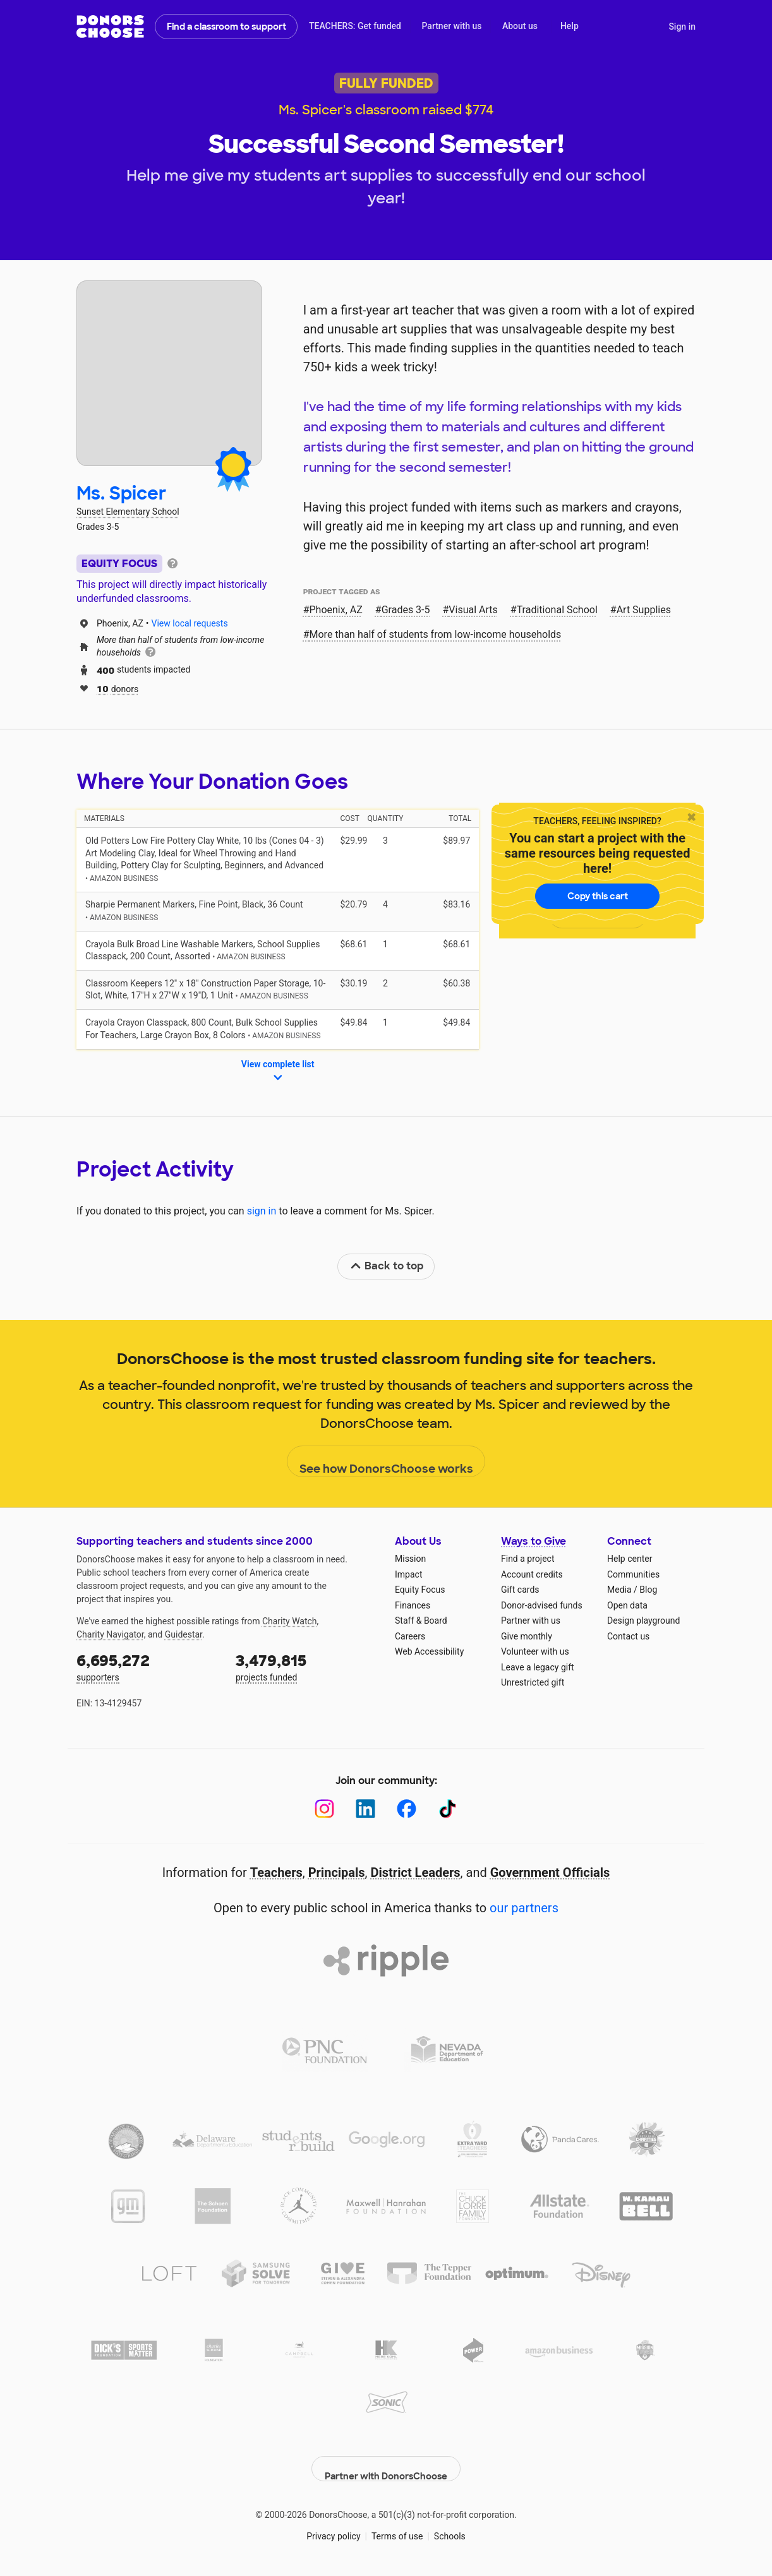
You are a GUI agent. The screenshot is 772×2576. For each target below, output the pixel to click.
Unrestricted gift (532, 1682)
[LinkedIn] (365, 1809)
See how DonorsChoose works (386, 1462)
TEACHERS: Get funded (355, 26)
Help (569, 26)
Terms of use (397, 2525)
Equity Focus (420, 1590)
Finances (412, 1605)
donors (117, 688)
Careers (410, 1636)
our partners (524, 1907)
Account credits (532, 1574)
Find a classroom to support (226, 26)
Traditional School (557, 610)
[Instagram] (324, 1809)
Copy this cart (597, 896)
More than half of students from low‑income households (436, 634)
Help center (629, 1559)
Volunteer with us (535, 1651)
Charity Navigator (110, 1634)
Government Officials (550, 1872)
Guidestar (183, 1634)
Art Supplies (644, 610)
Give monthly (526, 1636)
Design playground (643, 1620)
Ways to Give (533, 1541)
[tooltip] (172, 562)
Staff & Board (421, 1620)
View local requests (190, 623)
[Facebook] (407, 1809)
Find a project (527, 1559)
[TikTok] (448, 1809)
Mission (410, 1559)
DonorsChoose (110, 26)
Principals (336, 1872)
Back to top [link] (386, 1266)
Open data (627, 1605)
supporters (147, 1666)
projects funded (306, 1666)
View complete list (278, 1071)
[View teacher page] (169, 373)
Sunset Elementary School (127, 511)
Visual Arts (473, 610)
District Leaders (416, 1872)
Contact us (628, 1636)
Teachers (276, 1872)
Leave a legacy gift (537, 1667)
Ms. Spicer (121, 493)
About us (520, 26)
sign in (262, 1211)
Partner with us (452, 26)
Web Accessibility (429, 1651)
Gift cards (520, 1590)
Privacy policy (333, 2525)
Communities (633, 1574)
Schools (450, 2525)
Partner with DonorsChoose (386, 2458)
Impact (408, 1574)
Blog (648, 1590)
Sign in (682, 26)
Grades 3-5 (406, 610)
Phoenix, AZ (336, 610)
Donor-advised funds (541, 1605)
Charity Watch (289, 1621)
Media (619, 1590)
